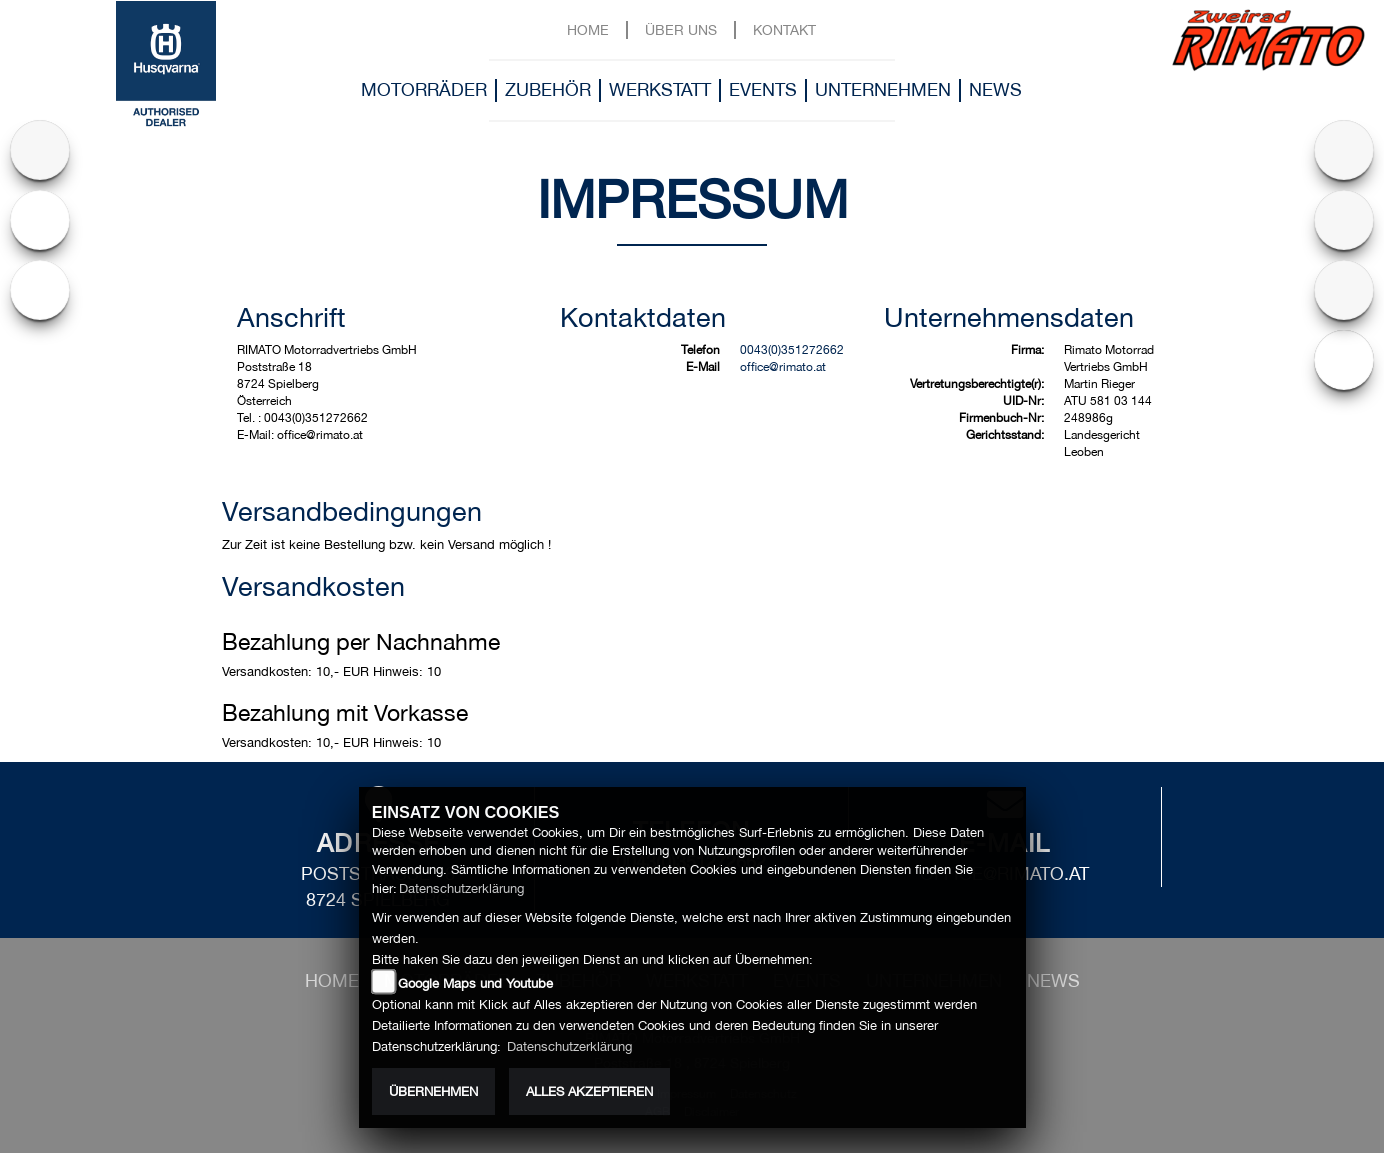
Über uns (681, 29)
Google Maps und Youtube (475, 983)
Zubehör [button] (548, 89)
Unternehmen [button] (883, 89)
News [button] (995, 89)
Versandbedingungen (352, 511)
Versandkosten (313, 586)
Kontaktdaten (643, 317)
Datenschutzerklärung (461, 888)
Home (588, 29)
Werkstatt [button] (660, 89)
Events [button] (763, 89)
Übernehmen (433, 1091)
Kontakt (784, 29)
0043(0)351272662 (792, 350)
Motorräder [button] (424, 89)
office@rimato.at (783, 367)
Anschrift (291, 317)
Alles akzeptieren (589, 1091)
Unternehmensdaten (1009, 317)
